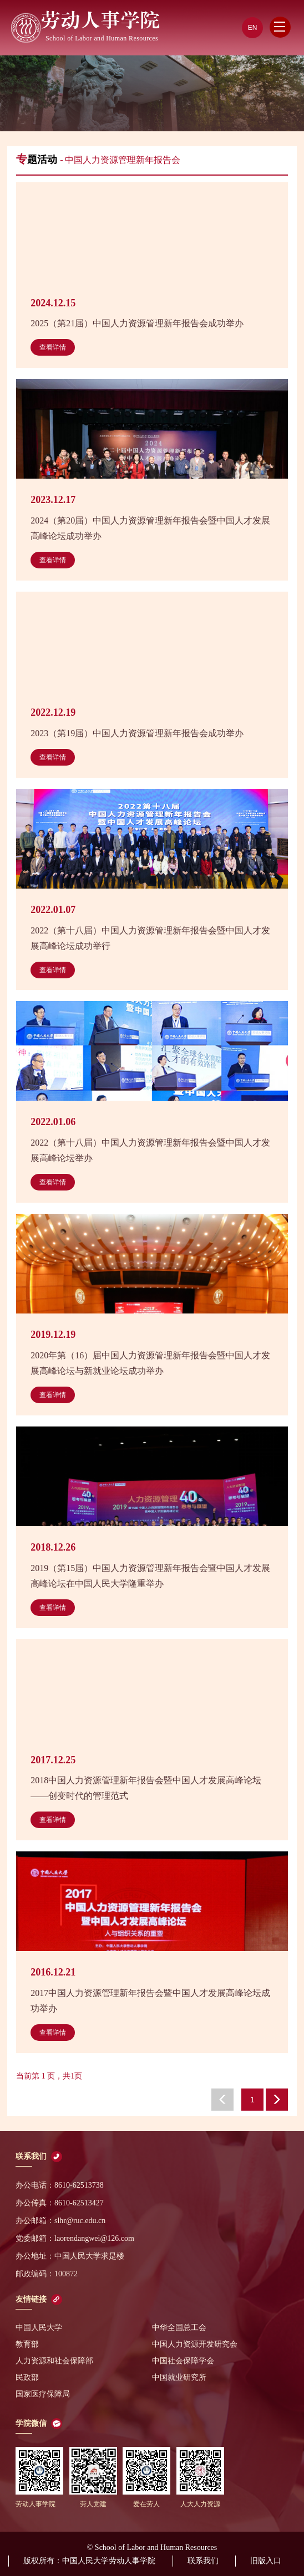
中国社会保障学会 (183, 2361)
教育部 (27, 2344)
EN (252, 28)
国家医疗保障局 (43, 2394)
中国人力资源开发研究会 (194, 2344)
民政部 (27, 2377)
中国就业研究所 (179, 2377)
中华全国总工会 (179, 2327)
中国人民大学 (39, 2327)
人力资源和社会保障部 (54, 2361)
